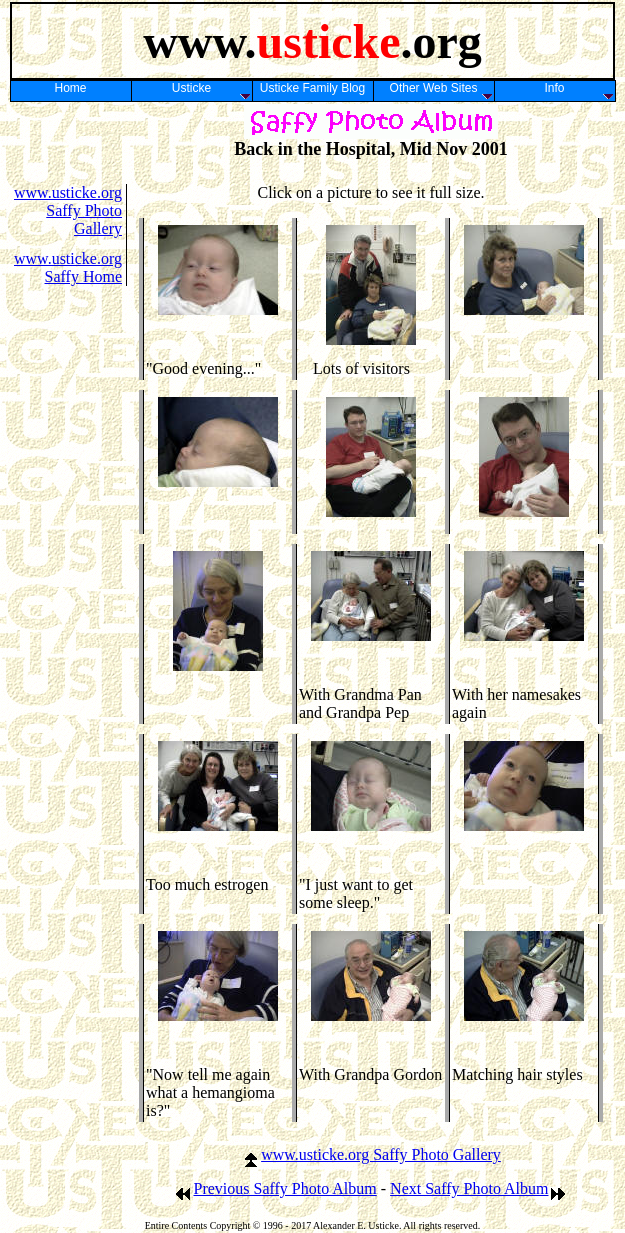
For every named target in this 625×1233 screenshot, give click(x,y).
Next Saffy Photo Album (478, 1188)
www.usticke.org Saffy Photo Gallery (68, 210)
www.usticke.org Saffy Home (68, 267)
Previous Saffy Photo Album (275, 1188)
